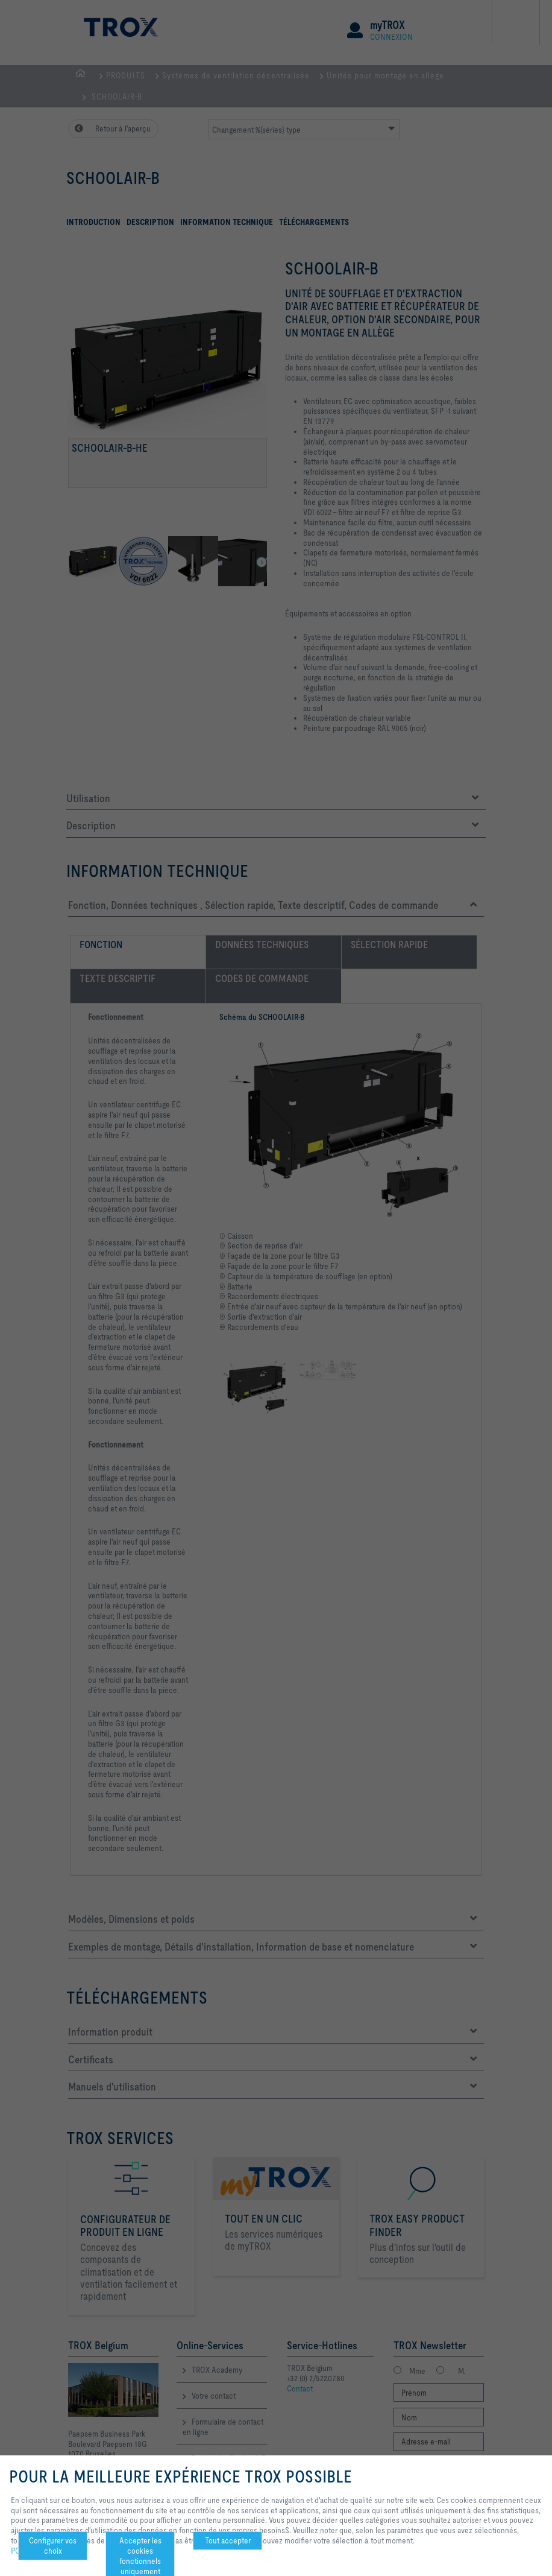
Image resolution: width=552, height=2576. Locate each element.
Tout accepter (228, 2540)
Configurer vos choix (53, 2545)
